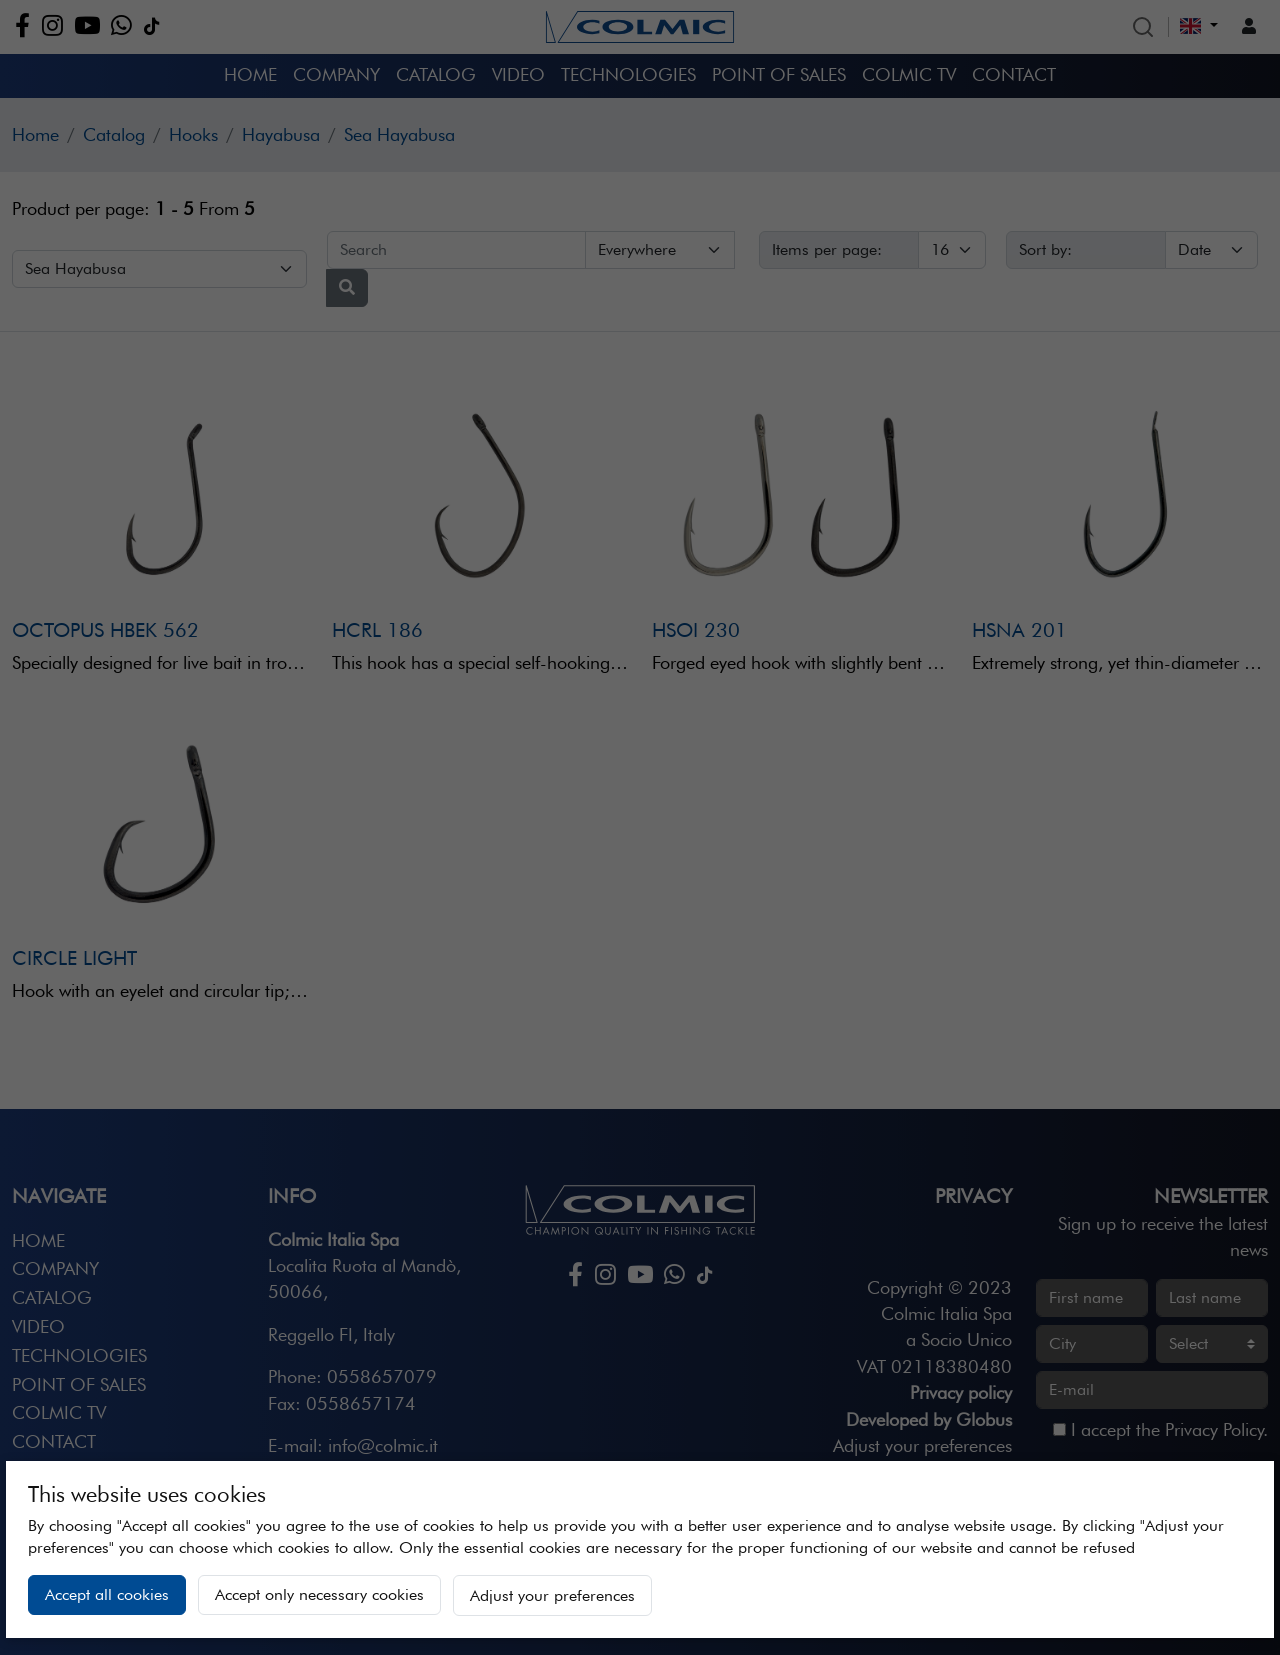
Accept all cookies (107, 1594)
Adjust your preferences (552, 1595)
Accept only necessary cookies (319, 1594)
